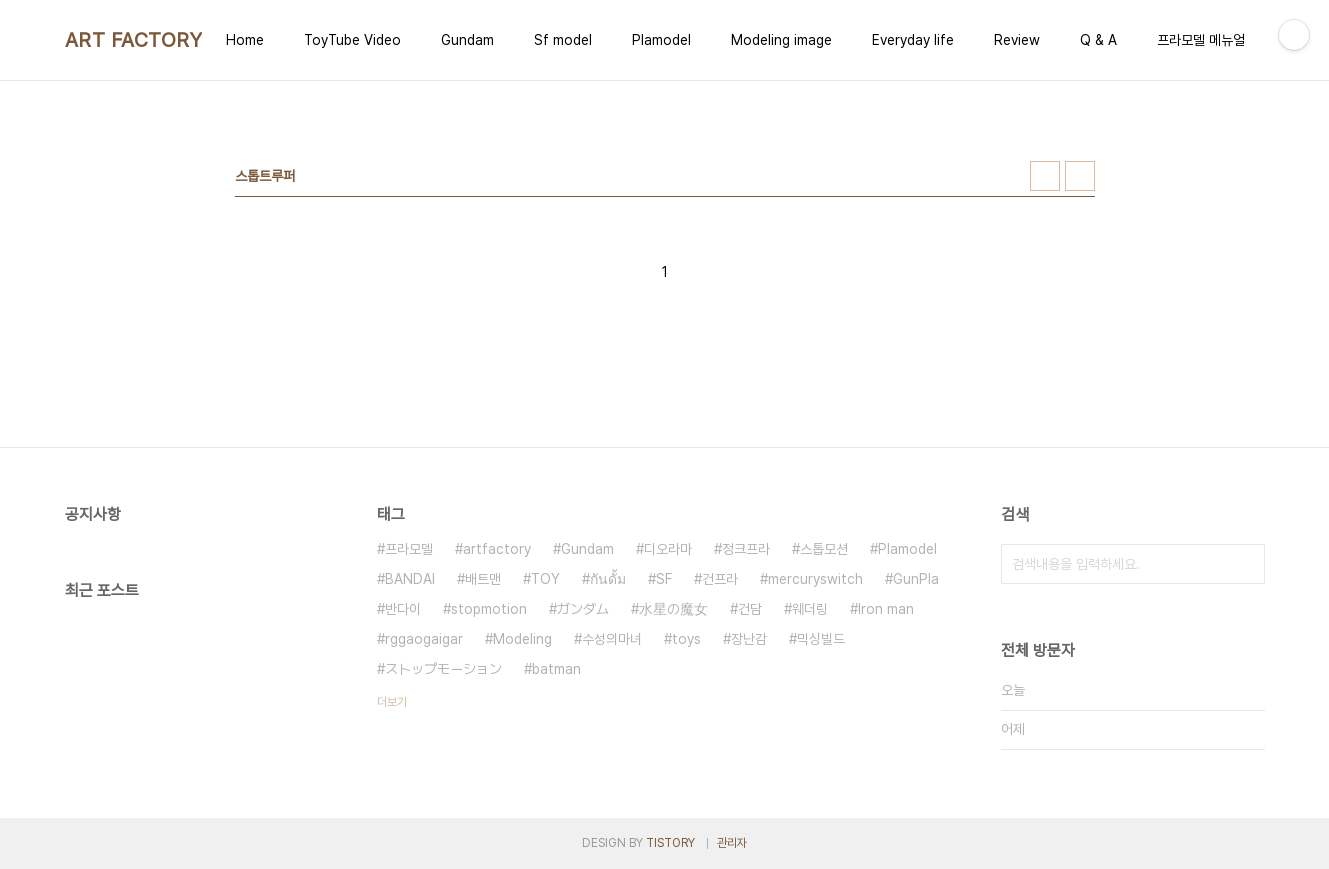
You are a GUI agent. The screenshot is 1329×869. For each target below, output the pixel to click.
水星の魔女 (673, 609)
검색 (1245, 564)
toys (686, 639)
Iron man (886, 609)
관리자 (732, 843)
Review (1017, 40)
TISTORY (670, 843)
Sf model (563, 40)
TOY (545, 579)
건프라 (720, 579)
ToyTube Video (352, 40)
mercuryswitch (815, 579)
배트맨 (483, 579)
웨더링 (810, 609)
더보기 (392, 702)
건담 (750, 609)
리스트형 (1080, 176)
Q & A (1098, 40)
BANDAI (410, 579)
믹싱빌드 (821, 639)
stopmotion (489, 609)
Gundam (467, 40)
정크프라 (746, 549)
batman (556, 669)
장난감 (749, 639)
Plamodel (661, 40)
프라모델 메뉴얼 (1201, 40)
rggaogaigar (424, 639)
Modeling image (781, 40)
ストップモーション (443, 669)
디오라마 (668, 549)
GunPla (916, 579)
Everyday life (913, 40)
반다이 (403, 609)
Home (245, 40)
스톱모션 (824, 549)
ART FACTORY (134, 40)
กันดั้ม (608, 579)
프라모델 (409, 549)
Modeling (522, 639)
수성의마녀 (612, 639)
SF (664, 579)
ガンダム (583, 609)
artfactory (497, 549)
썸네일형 (1045, 176)
